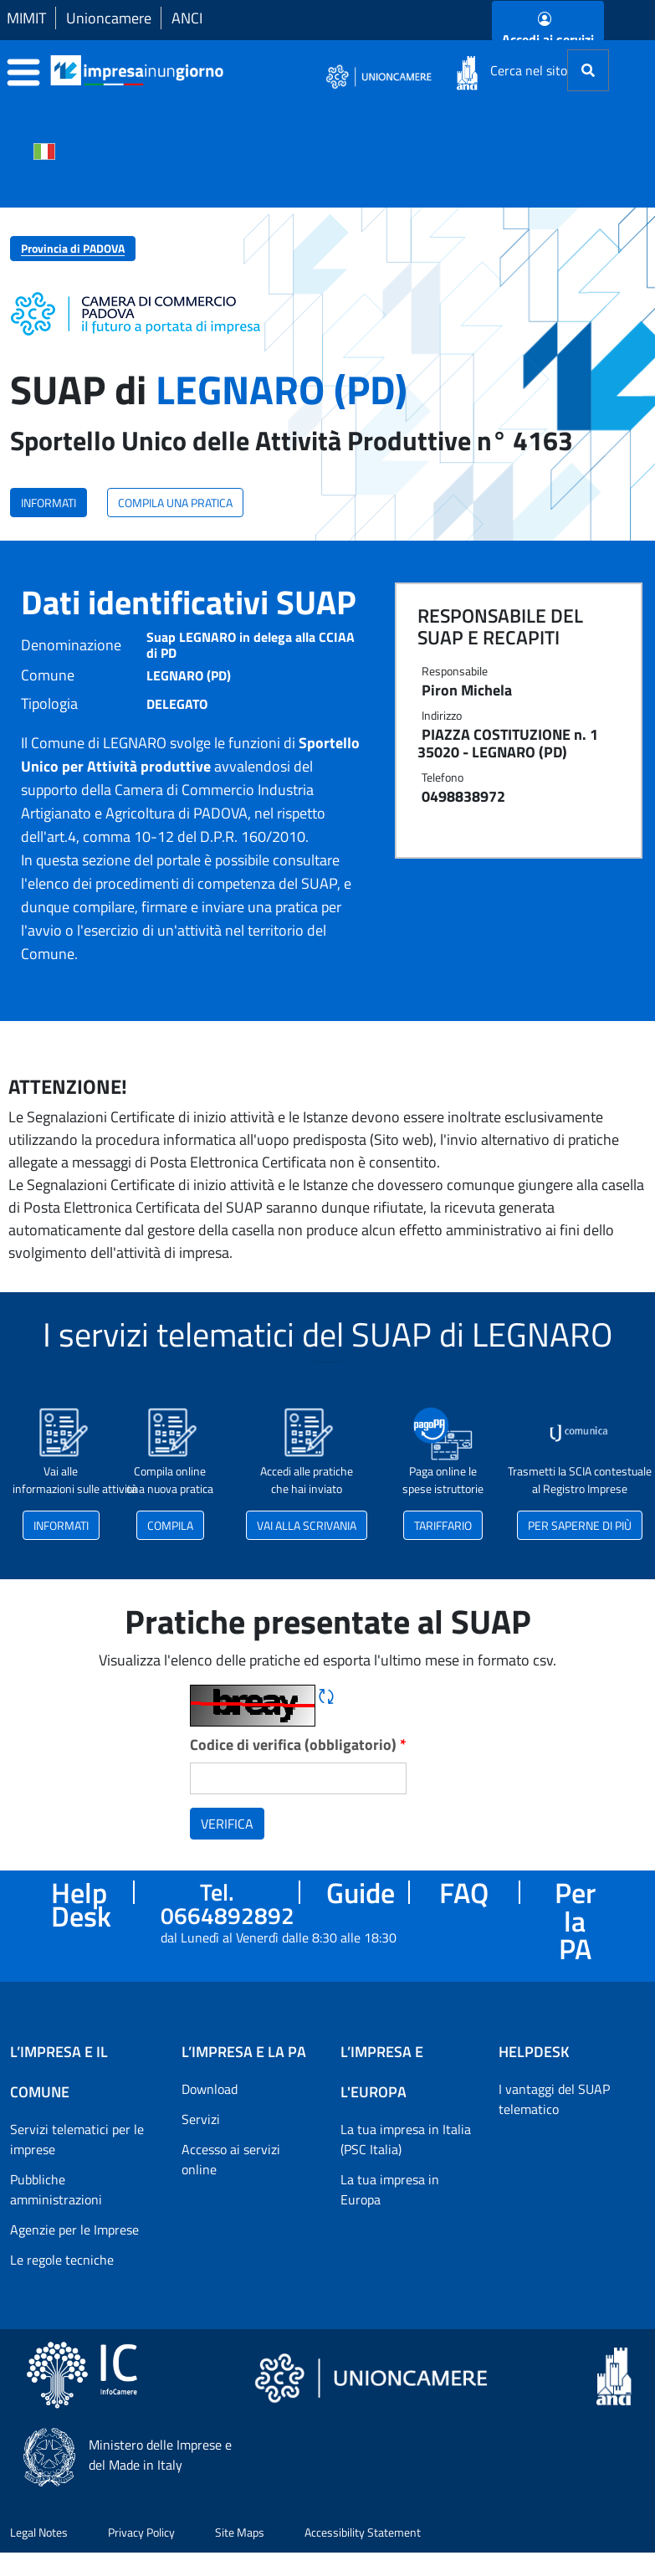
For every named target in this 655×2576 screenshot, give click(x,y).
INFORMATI (48, 502)
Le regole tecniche (62, 2260)
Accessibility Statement (362, 2532)
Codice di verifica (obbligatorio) (298, 1744)
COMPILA (170, 1525)
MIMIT (26, 18)
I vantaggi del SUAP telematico (554, 2099)
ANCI (186, 18)
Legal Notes (39, 2532)
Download (210, 2089)
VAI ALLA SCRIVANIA (306, 1525)
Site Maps (239, 2532)
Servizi (201, 2119)
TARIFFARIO (443, 1525)
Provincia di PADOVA (73, 248)
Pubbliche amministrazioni (56, 2189)
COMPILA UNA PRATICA (175, 502)
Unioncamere (108, 18)
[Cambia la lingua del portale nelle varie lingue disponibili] (44, 150)
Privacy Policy (141, 2532)
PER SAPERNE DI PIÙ (580, 1525)
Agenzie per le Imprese (74, 2229)
